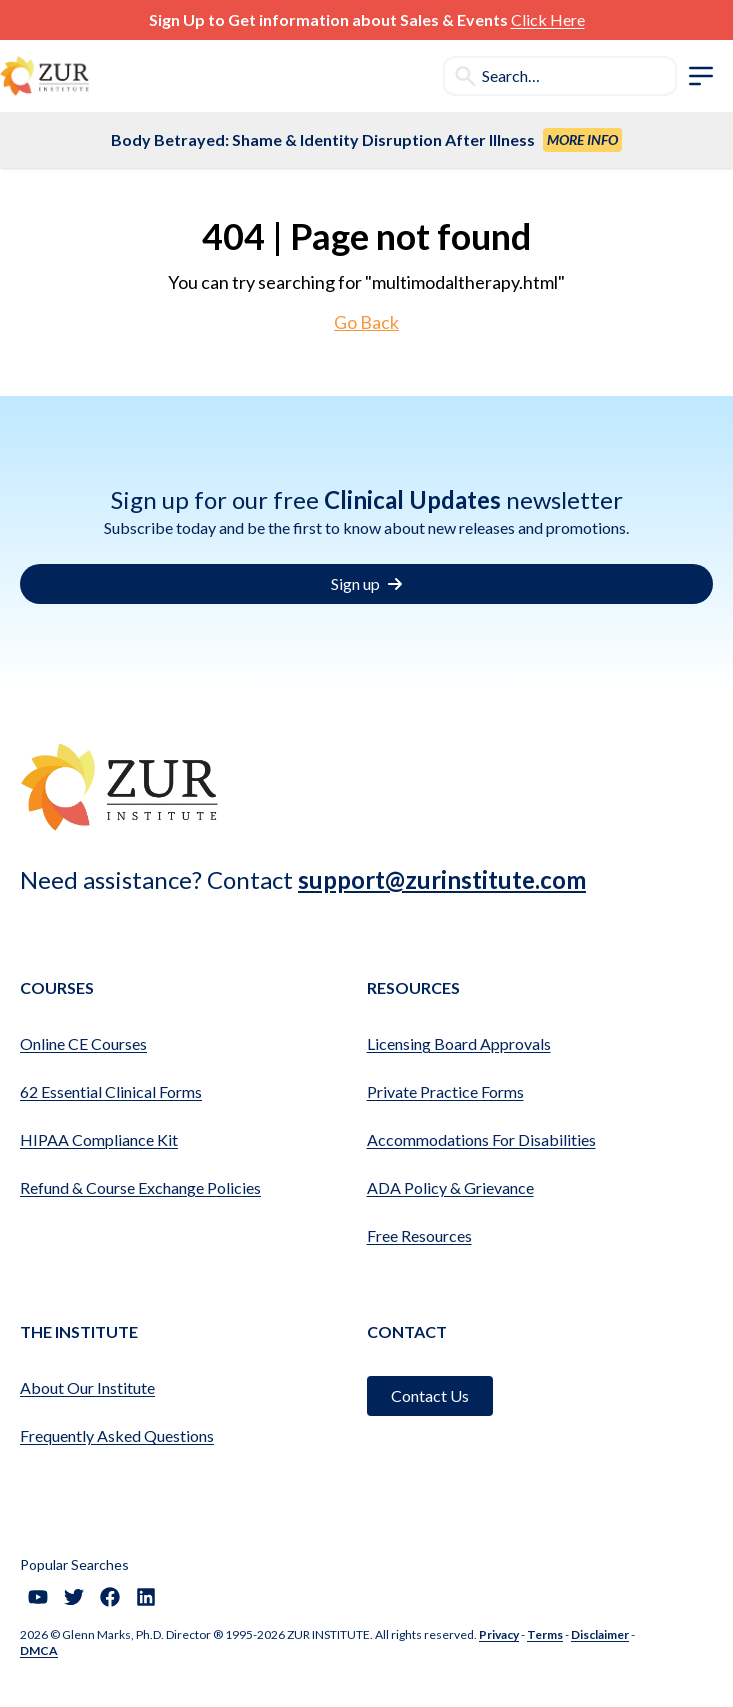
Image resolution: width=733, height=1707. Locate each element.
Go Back (366, 322)
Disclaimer (600, 1634)
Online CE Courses (83, 1043)
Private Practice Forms (445, 1091)
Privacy (499, 1634)
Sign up (366, 583)
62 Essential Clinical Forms (111, 1091)
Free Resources (419, 1235)
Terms (545, 1634)
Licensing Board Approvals (459, 1043)
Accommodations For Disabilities (481, 1139)
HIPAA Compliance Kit (99, 1139)
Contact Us (430, 1395)
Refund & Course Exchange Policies (140, 1187)
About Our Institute (87, 1387)
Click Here (548, 19)
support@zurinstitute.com (442, 879)
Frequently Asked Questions (117, 1435)
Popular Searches (74, 1564)
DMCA (39, 1650)
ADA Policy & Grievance (450, 1187)
